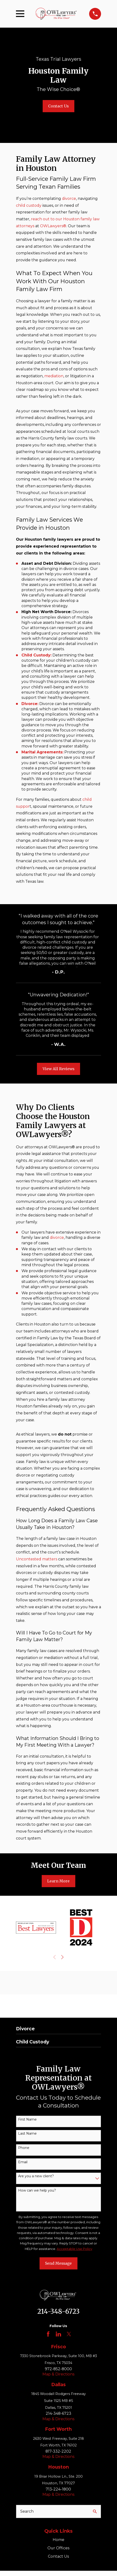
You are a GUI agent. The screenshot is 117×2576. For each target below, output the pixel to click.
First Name (27, 2119)
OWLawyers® (53, 226)
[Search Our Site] (95, 2511)
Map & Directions (58, 2374)
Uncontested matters (36, 1559)
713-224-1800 (58, 2489)
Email (22, 2162)
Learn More (58, 1881)
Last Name (27, 2134)
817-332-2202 (58, 2451)
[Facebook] (48, 2334)
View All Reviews (58, 1068)
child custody (28, 205)
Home (58, 2539)
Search (27, 2511)
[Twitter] (68, 2334)
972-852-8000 (58, 2369)
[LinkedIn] (58, 2334)
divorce (69, 198)
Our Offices (58, 2548)
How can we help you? (37, 2190)
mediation (53, 376)
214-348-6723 (58, 2311)
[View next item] (62, 1957)
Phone (23, 2148)
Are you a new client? (36, 2176)
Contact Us (58, 106)
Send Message (58, 2263)
